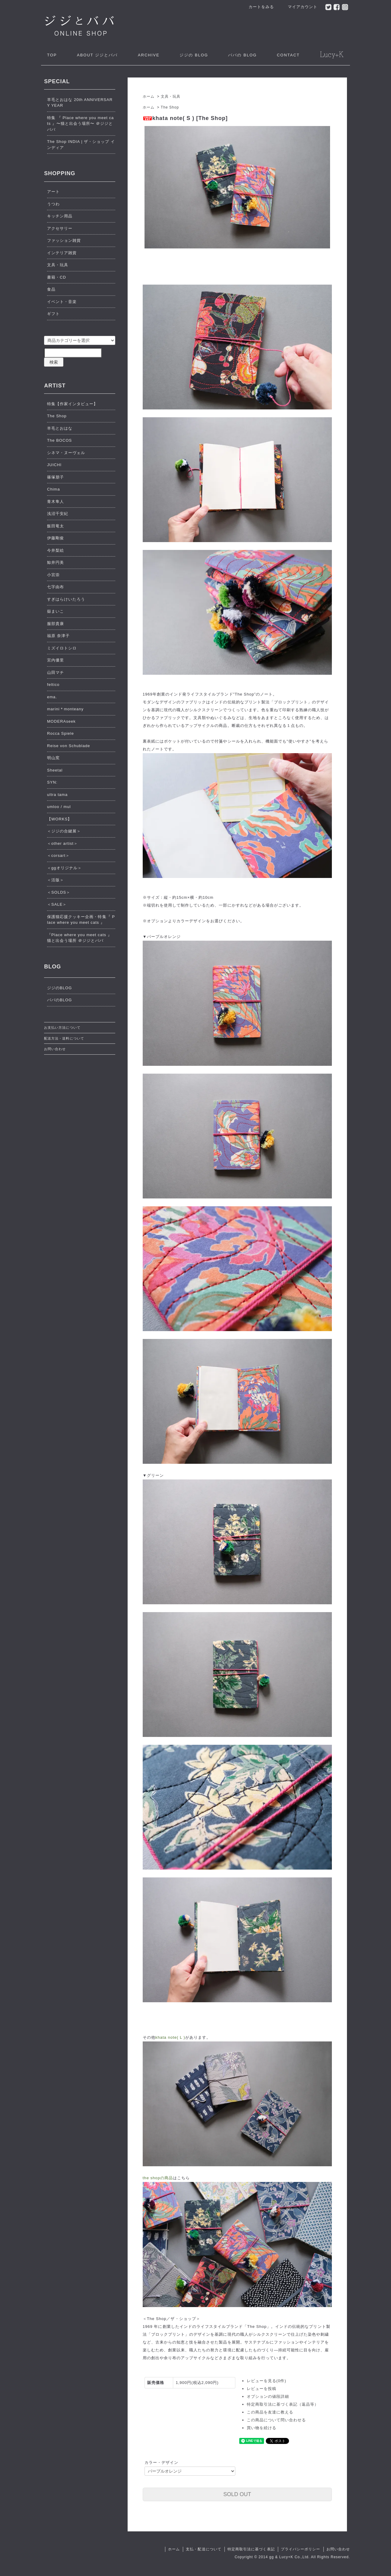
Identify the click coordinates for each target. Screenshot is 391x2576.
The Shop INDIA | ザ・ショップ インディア (81, 144)
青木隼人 (55, 501)
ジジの (194, 55)
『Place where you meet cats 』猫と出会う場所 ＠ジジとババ (79, 938)
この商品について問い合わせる (276, 2420)
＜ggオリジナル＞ (64, 868)
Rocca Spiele (60, 733)
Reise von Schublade (68, 745)
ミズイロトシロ (62, 648)
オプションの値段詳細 (268, 2396)
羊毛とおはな (59, 428)
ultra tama (57, 794)
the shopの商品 (158, 2178)
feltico (53, 684)
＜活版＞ (55, 880)
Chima (53, 489)
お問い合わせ (55, 1049)
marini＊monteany (65, 709)
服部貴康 (55, 623)
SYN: (52, 782)
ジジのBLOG (59, 988)
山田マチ (55, 672)
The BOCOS (59, 440)
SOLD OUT (237, 2494)
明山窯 (53, 758)
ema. (52, 697)
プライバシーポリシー (300, 2549)
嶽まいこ (55, 611)
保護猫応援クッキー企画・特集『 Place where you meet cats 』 (81, 919)
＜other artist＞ (62, 843)
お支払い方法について (62, 1027)
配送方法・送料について (64, 1038)
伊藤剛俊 (55, 538)
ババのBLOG (59, 1000)
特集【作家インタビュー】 (72, 404)
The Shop (170, 107)
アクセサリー (59, 228)
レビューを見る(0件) (266, 2381)
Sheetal (54, 770)
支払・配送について (203, 2549)
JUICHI (54, 464)
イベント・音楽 (62, 301)
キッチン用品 (59, 216)
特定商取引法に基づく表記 (251, 2549)
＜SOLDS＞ (58, 892)
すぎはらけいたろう (66, 599)
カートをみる (258, 7)
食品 (51, 289)
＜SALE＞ (57, 904)
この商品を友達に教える (270, 2412)
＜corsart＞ (58, 855)
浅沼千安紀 (57, 513)
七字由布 (55, 587)
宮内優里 (55, 660)
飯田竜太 (55, 526)
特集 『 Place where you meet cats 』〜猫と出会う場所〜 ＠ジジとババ (80, 123)
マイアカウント (299, 7)
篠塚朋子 (55, 477)
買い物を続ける (261, 2428)
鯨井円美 (55, 562)
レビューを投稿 (261, 2388)
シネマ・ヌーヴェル (66, 452)
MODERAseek (61, 721)
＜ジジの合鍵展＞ (64, 831)
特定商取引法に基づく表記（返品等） (283, 2404)
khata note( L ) (170, 2037)
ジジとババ (97, 55)
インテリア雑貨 (62, 253)
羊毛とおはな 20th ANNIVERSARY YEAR (80, 102)
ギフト (53, 313)
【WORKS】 (59, 819)
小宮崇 (53, 575)
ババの (242, 55)
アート (53, 191)
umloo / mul (59, 806)
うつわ (53, 204)
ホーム (148, 96)
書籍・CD (56, 277)
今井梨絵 (55, 550)
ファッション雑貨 (64, 240)
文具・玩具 (170, 96)
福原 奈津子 (58, 635)
